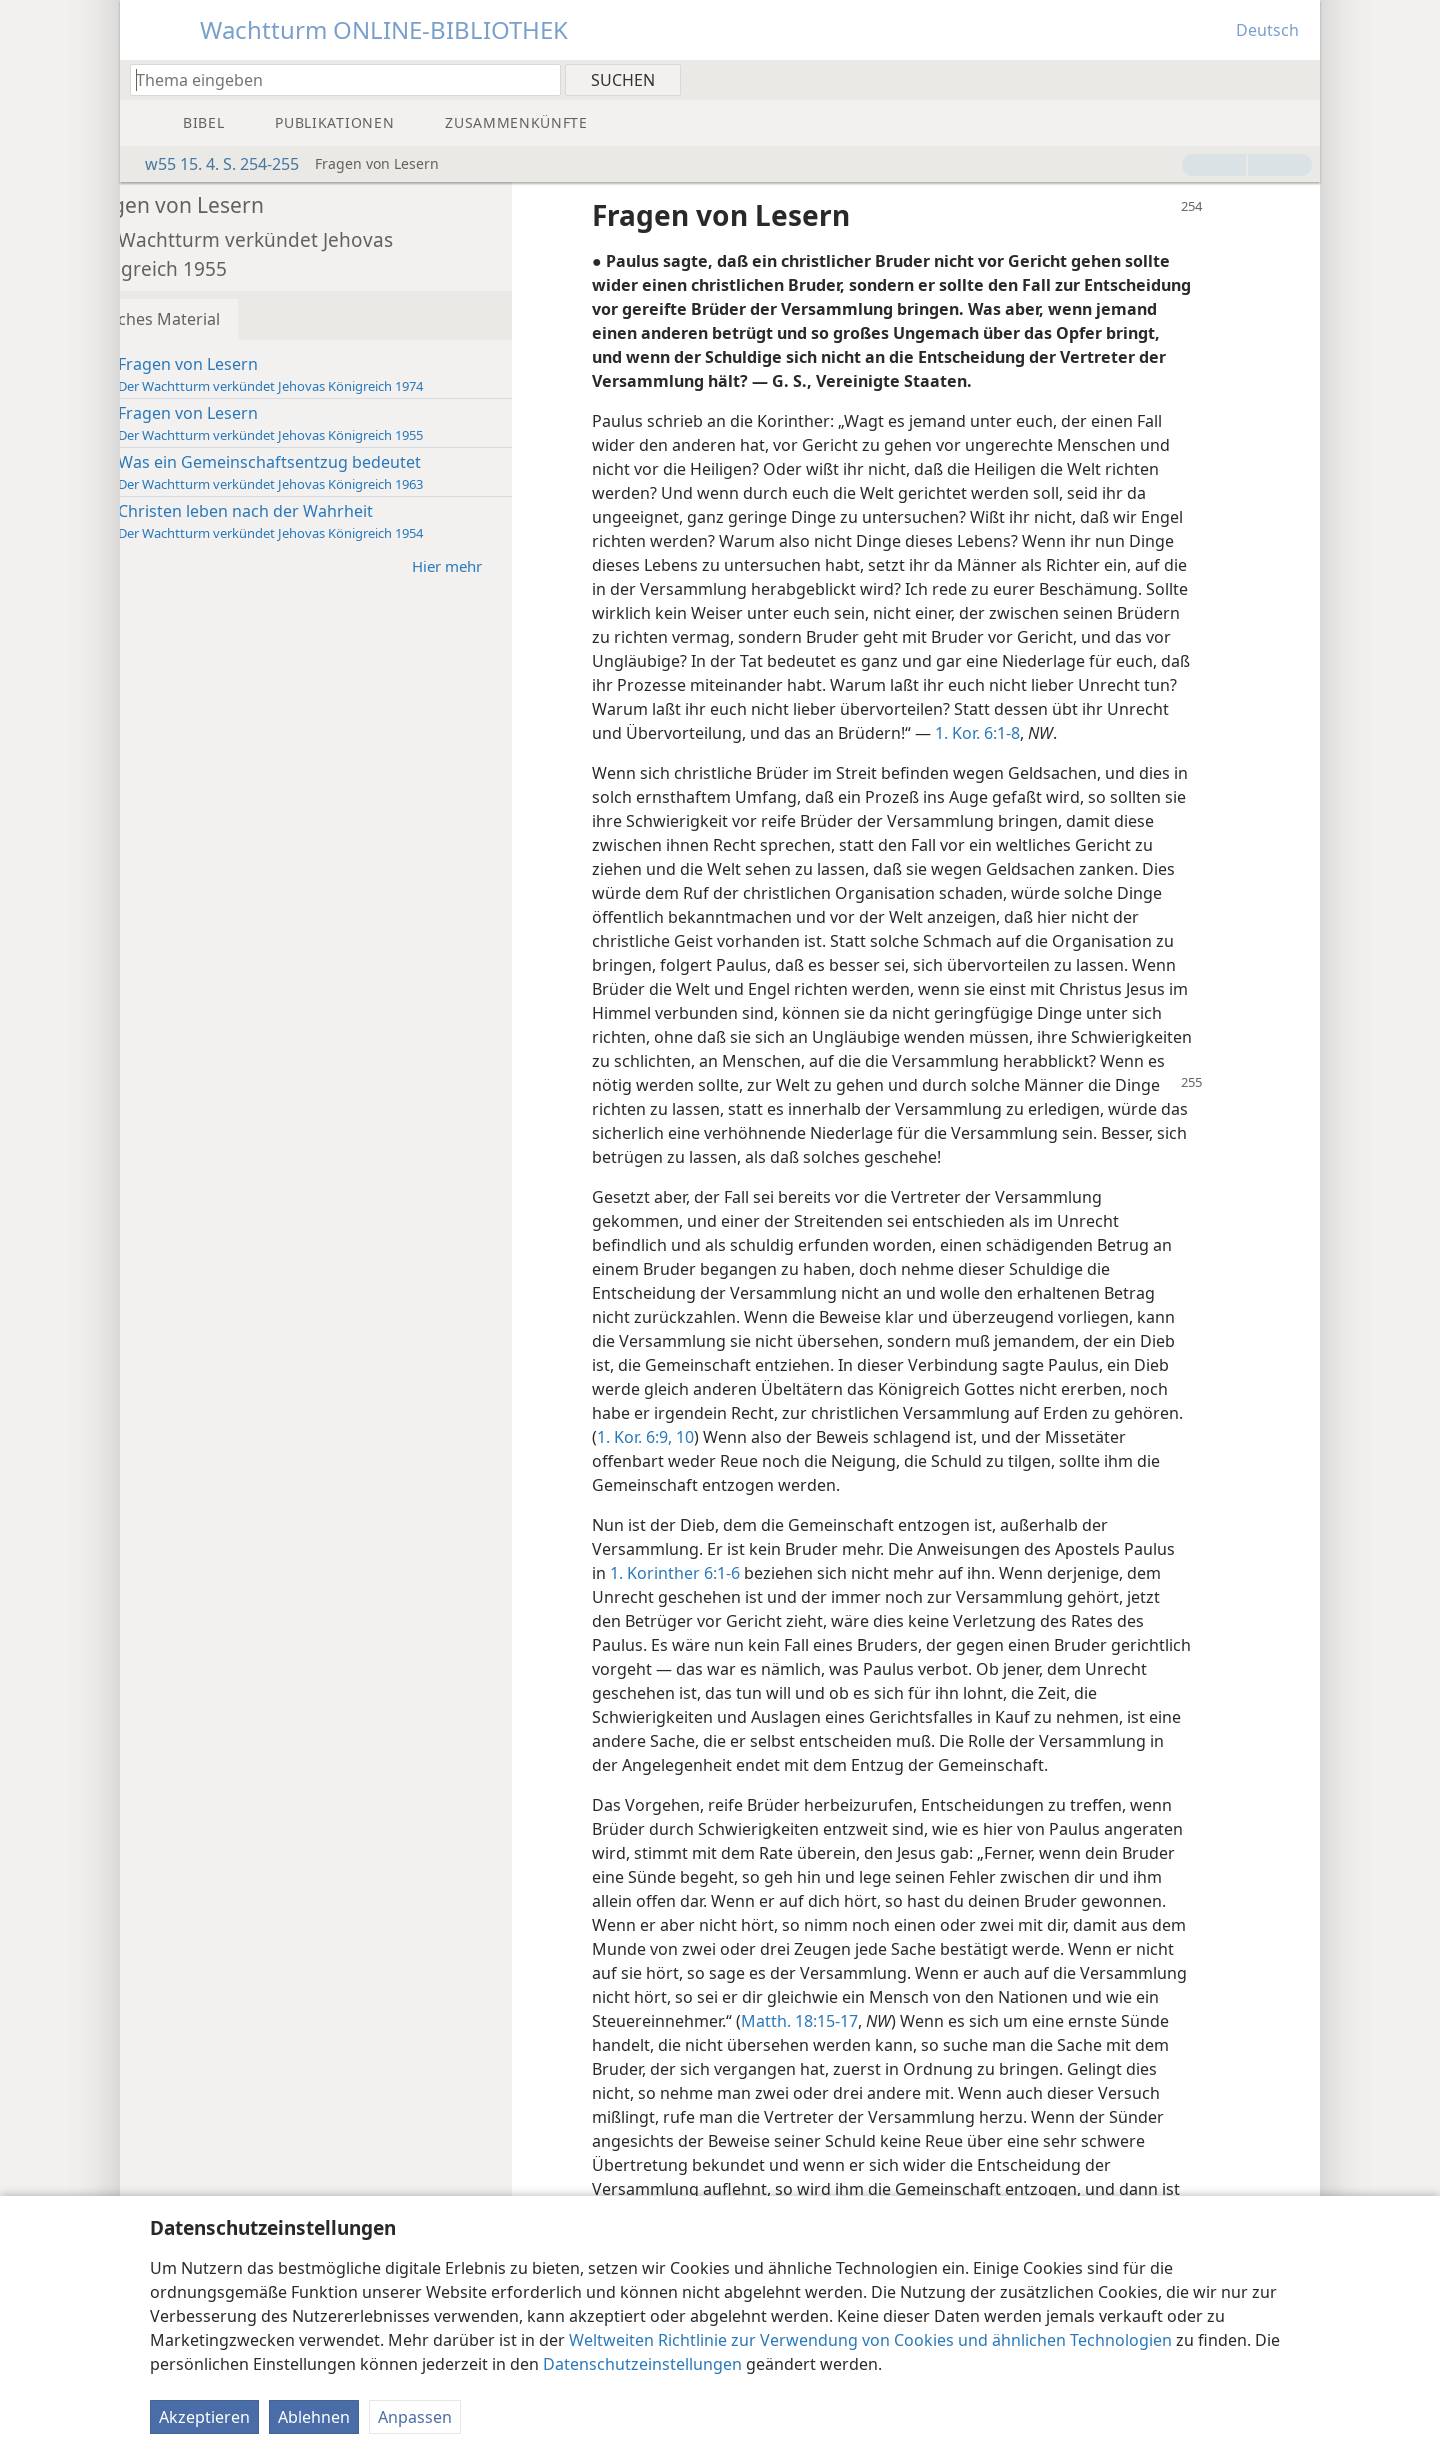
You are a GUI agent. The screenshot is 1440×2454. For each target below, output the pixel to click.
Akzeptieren (204, 2417)
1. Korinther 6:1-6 (733, 1621)
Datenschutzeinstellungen (642, 2364)
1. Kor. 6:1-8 (789, 757)
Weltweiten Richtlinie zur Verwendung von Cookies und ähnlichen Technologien (870, 2340)
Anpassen (415, 2417)
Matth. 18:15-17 (1022, 2069)
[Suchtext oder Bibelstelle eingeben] (336, 79)
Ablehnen (314, 2417)
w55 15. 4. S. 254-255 (212, 164)
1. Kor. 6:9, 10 (776, 1485)
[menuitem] (1297, 79)
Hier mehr (515, 565)
